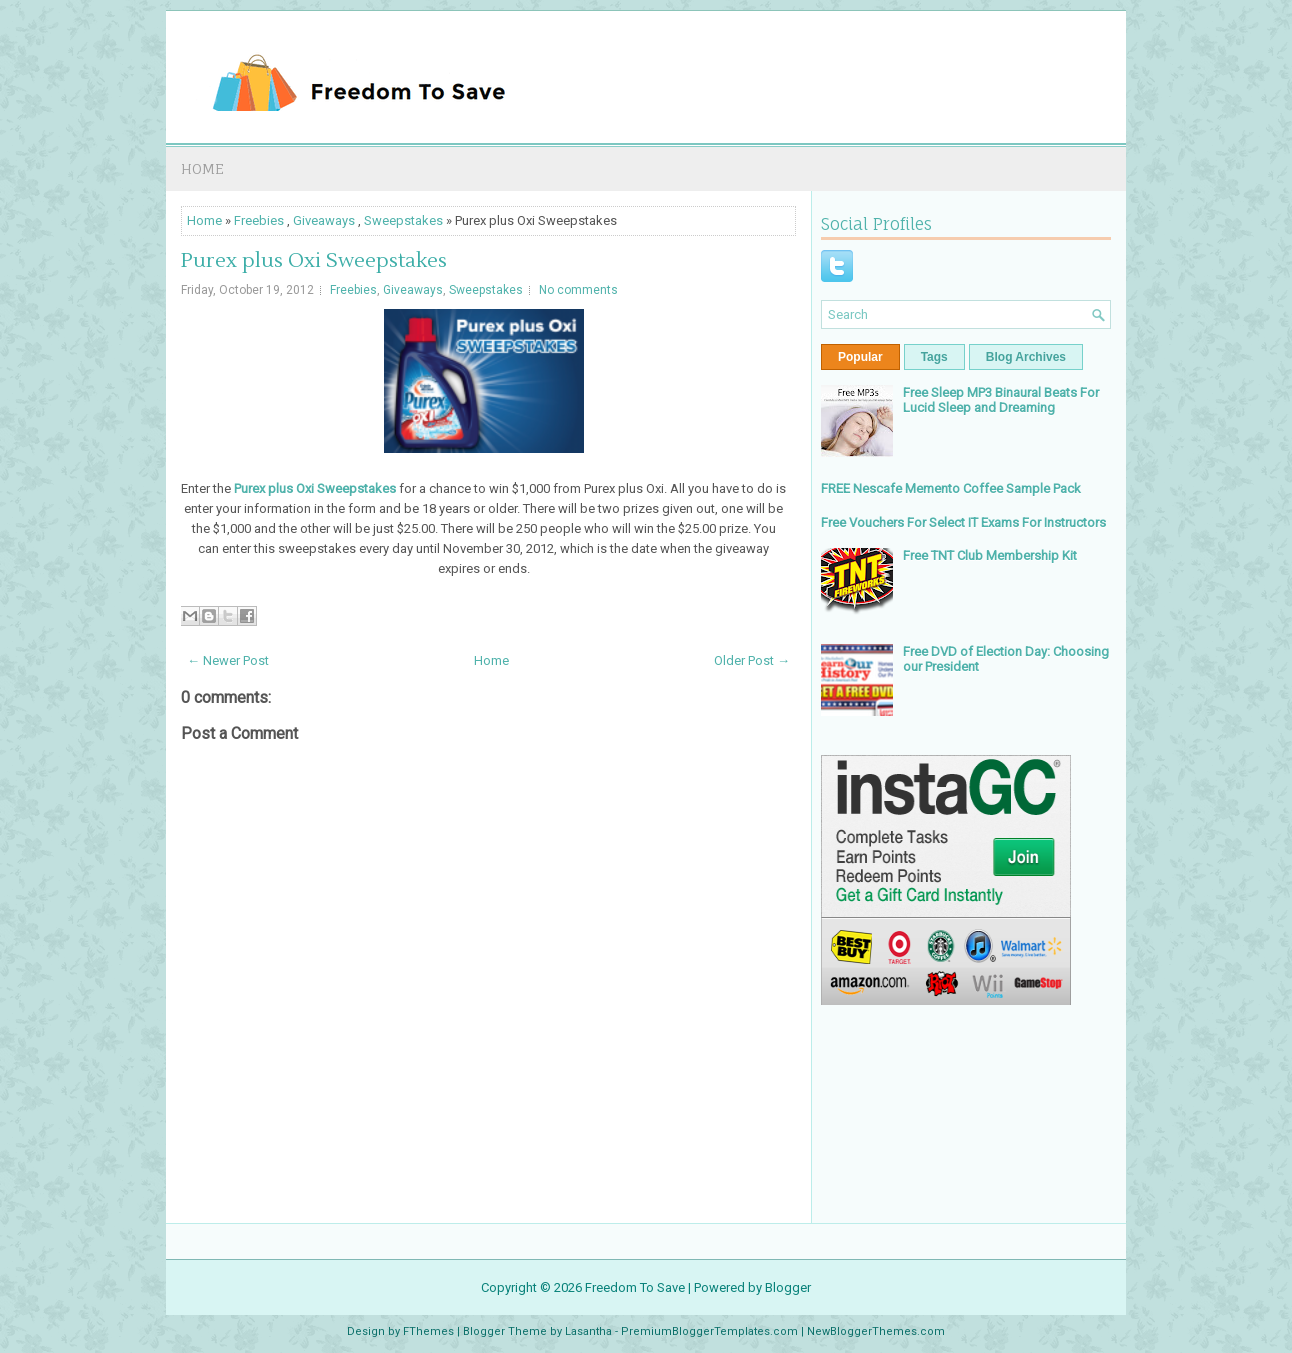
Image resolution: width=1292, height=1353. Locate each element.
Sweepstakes (403, 220)
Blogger (788, 1287)
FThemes (428, 1331)
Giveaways (324, 220)
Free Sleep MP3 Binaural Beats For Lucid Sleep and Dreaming (1001, 400)
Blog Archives (1026, 357)
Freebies (259, 220)
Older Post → (752, 660)
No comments (578, 290)
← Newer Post (228, 660)
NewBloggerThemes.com (876, 1331)
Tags (934, 357)
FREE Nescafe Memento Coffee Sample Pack (951, 488)
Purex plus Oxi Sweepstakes (314, 261)
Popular (860, 357)
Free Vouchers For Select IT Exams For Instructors (963, 522)
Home (202, 168)
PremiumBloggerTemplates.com (709, 1331)
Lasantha (588, 1331)
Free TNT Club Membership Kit (990, 555)
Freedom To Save (635, 1287)
